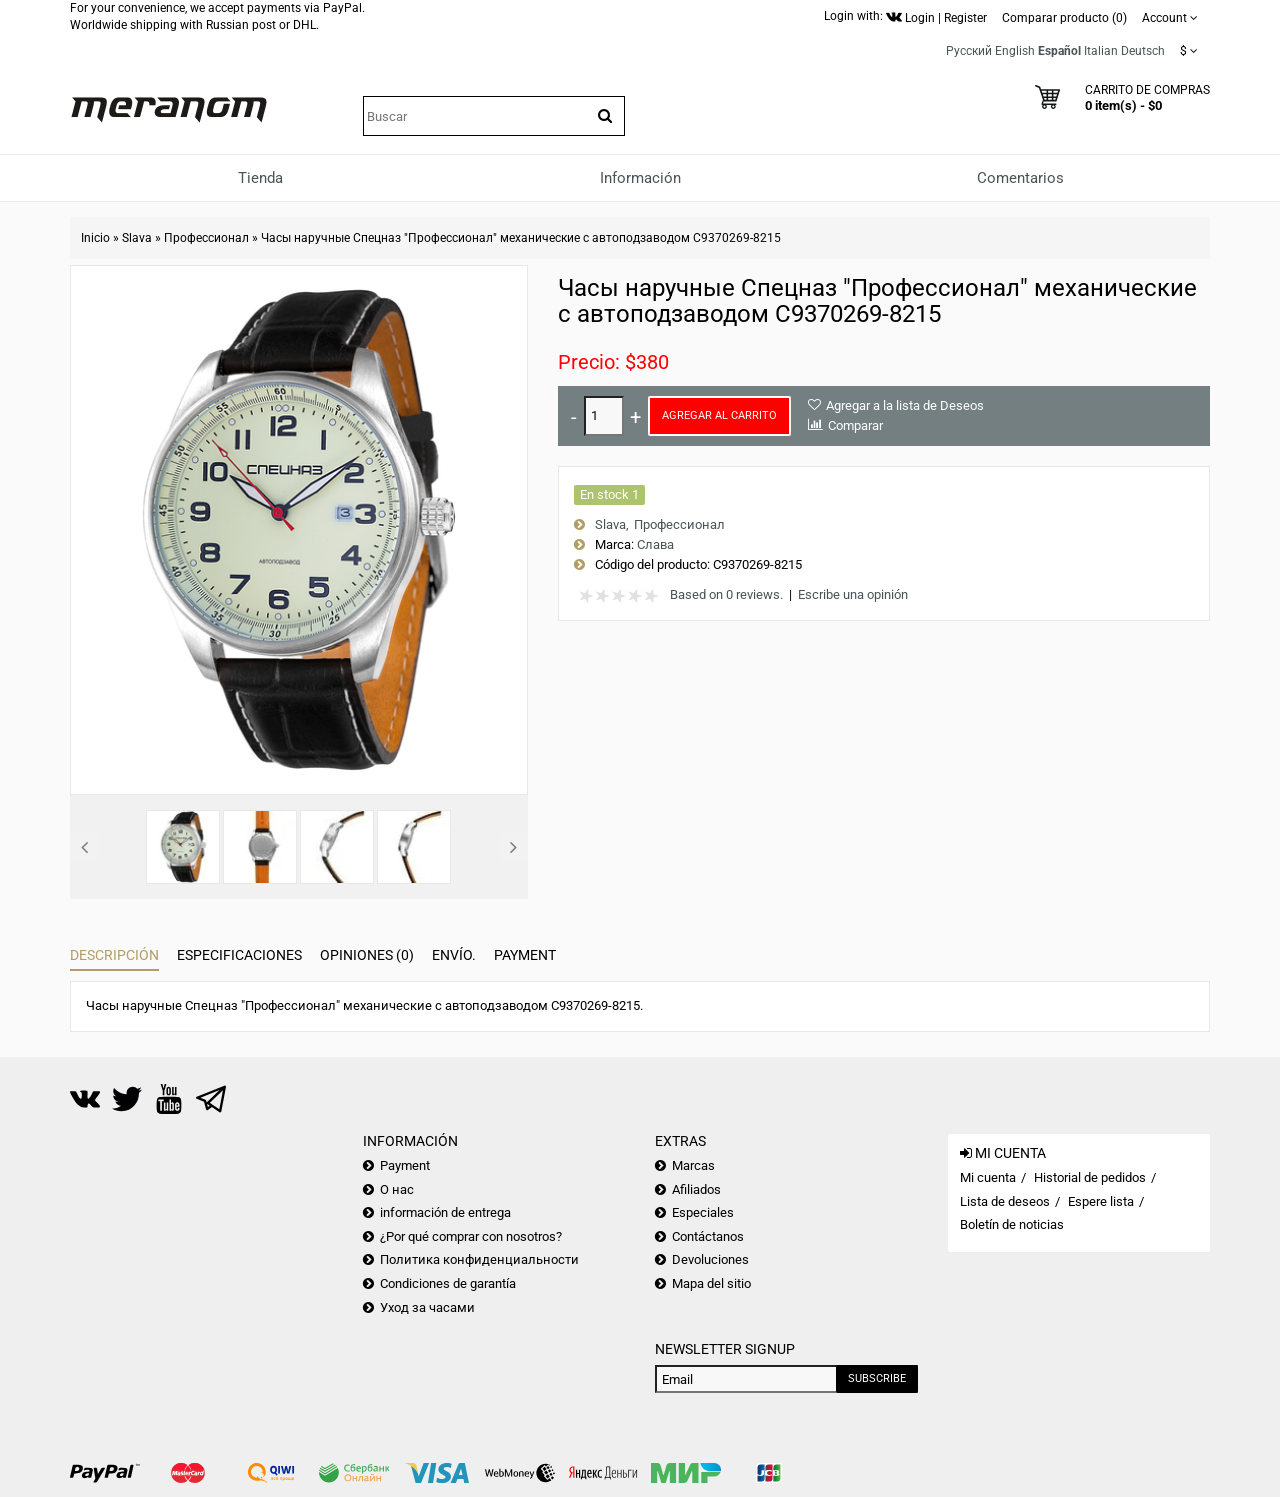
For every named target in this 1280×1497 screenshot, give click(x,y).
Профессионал (206, 238)
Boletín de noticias (1012, 1224)
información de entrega (445, 1212)
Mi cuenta (988, 1177)
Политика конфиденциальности (479, 1259)
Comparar (855, 425)
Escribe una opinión (853, 594)
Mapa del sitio (711, 1283)
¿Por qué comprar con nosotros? (471, 1236)
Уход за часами (427, 1307)
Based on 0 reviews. (726, 594)
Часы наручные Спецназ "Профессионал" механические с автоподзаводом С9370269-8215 (521, 238)
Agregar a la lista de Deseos (905, 405)
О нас (397, 1189)
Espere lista (1101, 1201)
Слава (655, 544)
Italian (1101, 51)
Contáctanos (708, 1236)
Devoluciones (710, 1259)
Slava (137, 238)
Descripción (114, 955)
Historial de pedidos (1090, 1177)
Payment (525, 955)
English (1015, 51)
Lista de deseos (1005, 1201)
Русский (969, 51)
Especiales (703, 1212)
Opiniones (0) (367, 955)
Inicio (95, 238)
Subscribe (877, 1378)
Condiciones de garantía (448, 1283)
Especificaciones (239, 955)
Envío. (454, 955)
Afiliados (696, 1189)
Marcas (693, 1165)
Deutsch (1143, 51)
